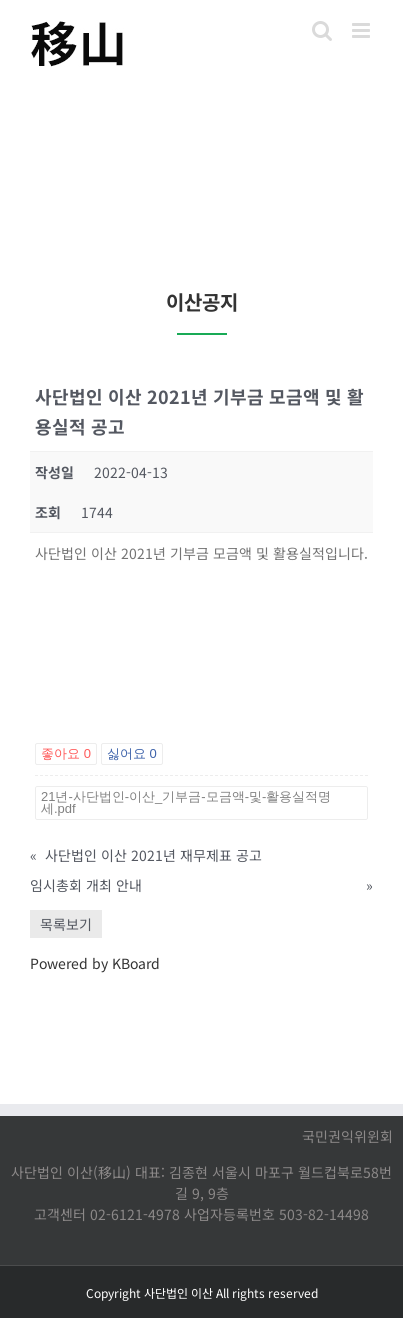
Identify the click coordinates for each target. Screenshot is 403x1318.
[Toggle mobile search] (322, 30)
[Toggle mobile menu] (362, 30)
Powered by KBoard (95, 963)
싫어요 (132, 753)
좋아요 (66, 753)
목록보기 (66, 924)
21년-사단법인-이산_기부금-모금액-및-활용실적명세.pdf (186, 802)
